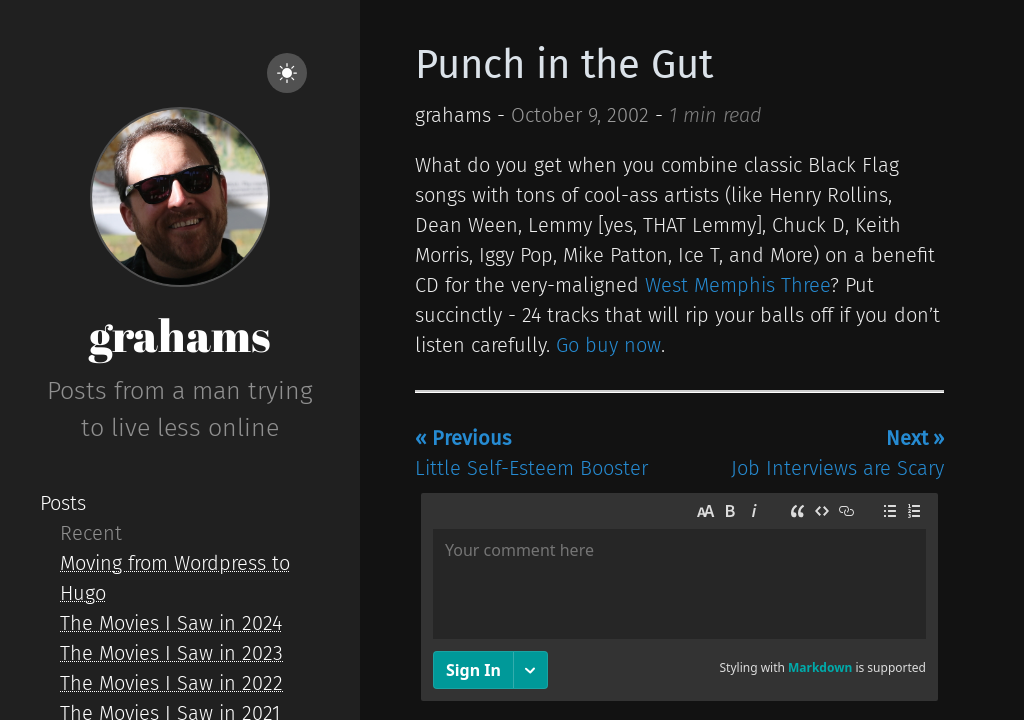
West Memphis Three (737, 285)
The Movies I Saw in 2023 (171, 653)
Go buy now (608, 345)
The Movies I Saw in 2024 (171, 623)
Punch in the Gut (564, 65)
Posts (63, 503)
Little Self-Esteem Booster (531, 453)
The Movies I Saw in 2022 (171, 683)
